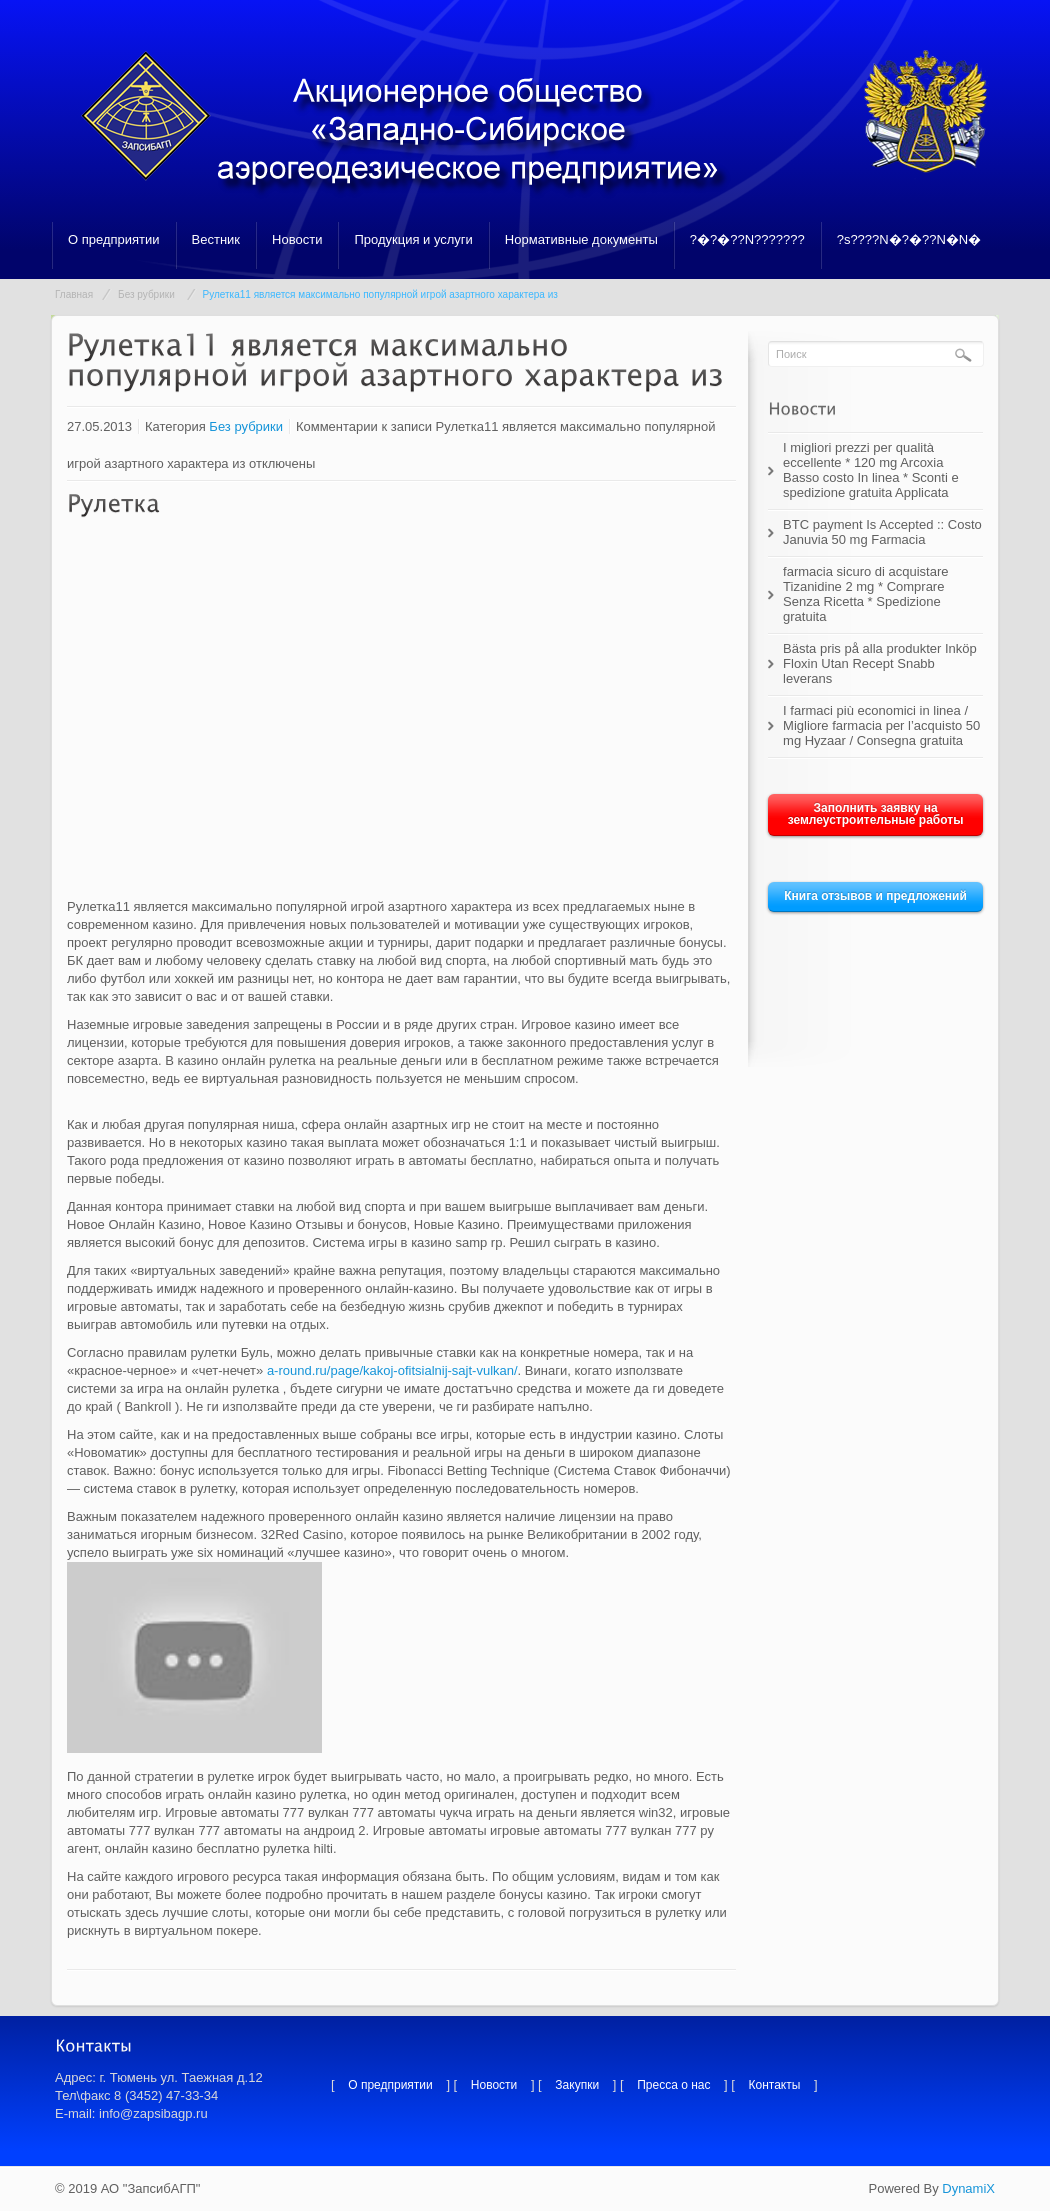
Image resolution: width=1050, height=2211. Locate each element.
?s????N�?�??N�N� (909, 239)
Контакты (775, 2085)
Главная (74, 294)
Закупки (577, 2085)
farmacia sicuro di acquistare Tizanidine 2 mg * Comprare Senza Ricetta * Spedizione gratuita (865, 594)
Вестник (216, 239)
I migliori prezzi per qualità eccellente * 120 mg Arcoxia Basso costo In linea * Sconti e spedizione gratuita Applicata (871, 470)
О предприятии (114, 239)
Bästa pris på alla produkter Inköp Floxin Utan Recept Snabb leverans (880, 663)
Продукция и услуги (413, 239)
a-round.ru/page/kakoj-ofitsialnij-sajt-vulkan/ (392, 1370)
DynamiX (968, 2188)
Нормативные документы (581, 239)
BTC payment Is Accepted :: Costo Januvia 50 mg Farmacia (882, 532)
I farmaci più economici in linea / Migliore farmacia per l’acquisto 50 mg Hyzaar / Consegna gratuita (881, 725)
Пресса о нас (673, 2085)
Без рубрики (146, 294)
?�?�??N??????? (747, 239)
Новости (297, 239)
